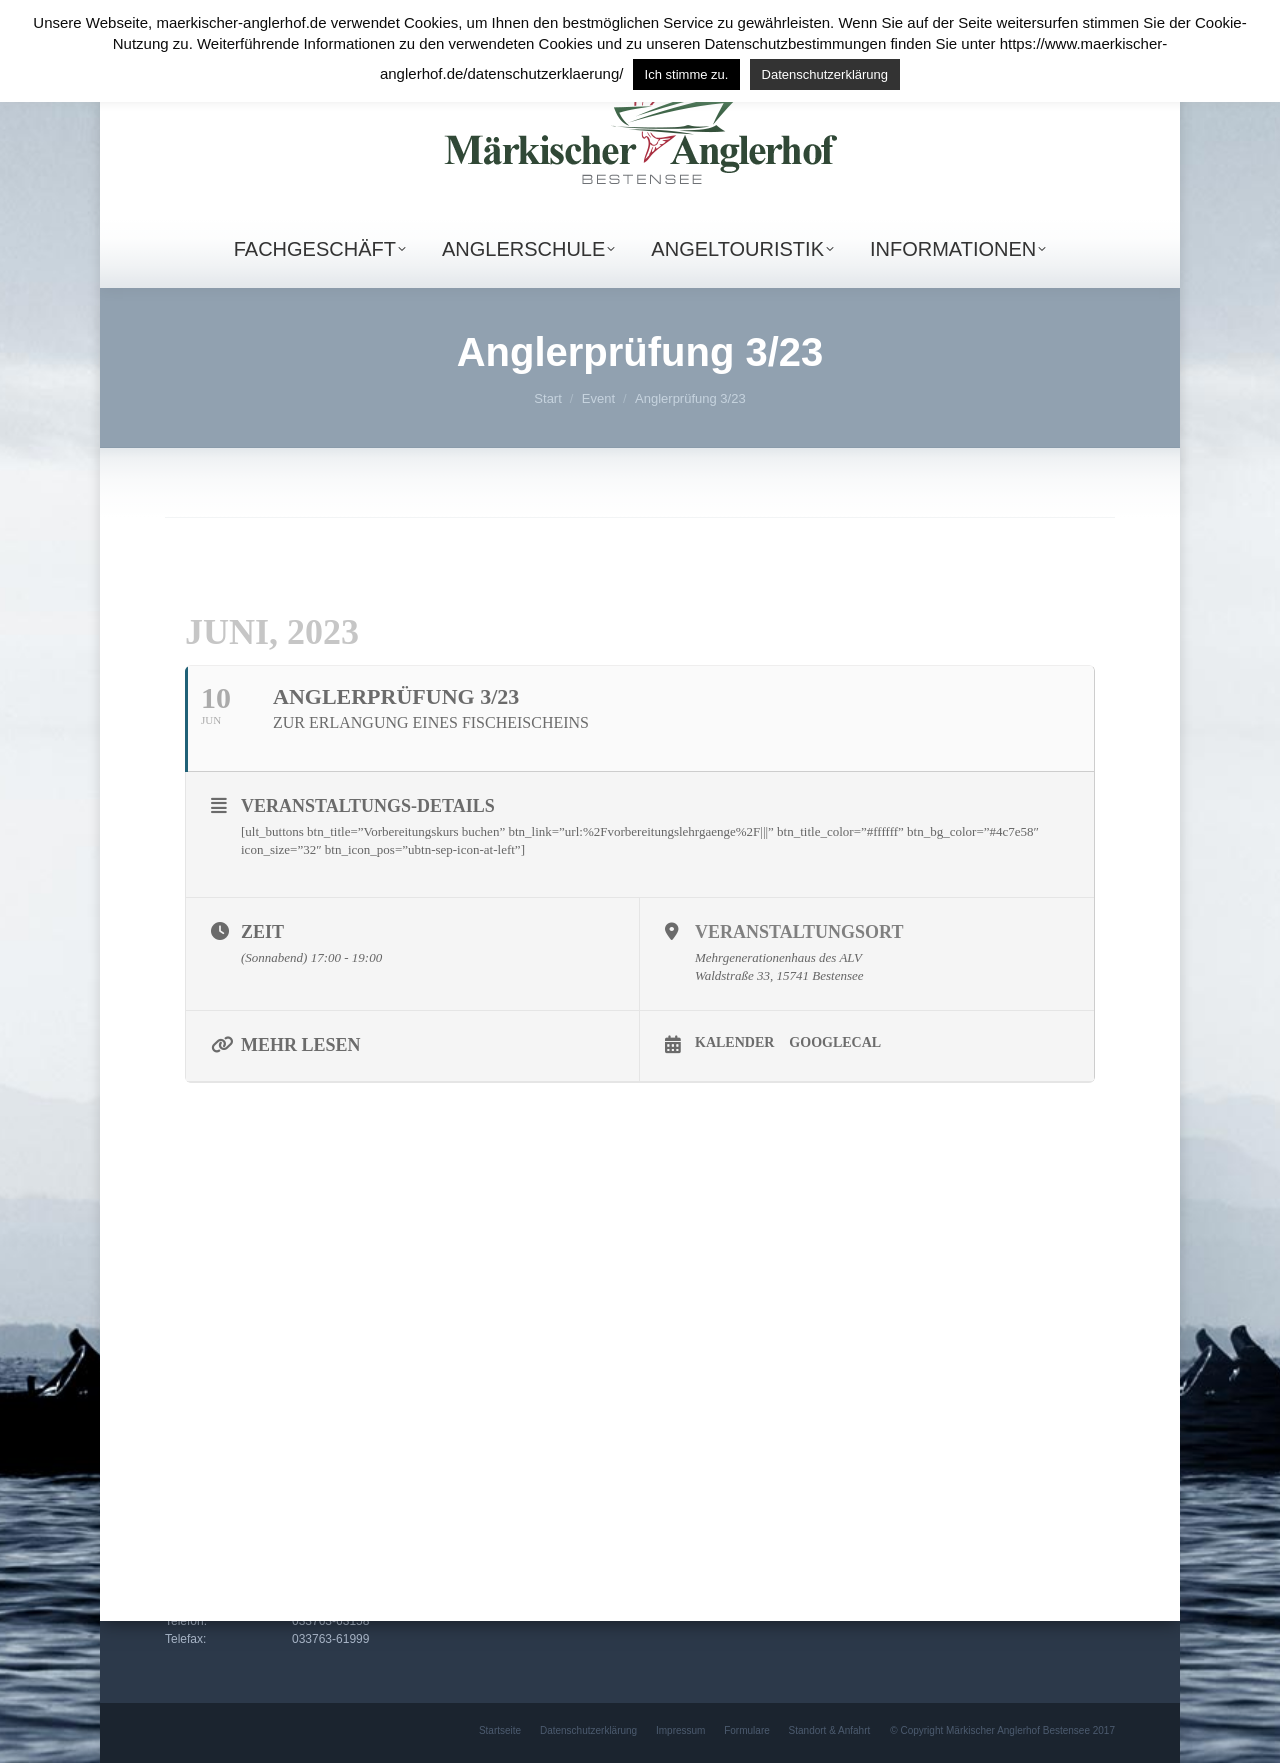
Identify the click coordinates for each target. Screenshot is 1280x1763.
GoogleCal (835, 1042)
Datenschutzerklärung (825, 74)
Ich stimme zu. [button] (687, 74)
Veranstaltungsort (799, 932)
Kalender (734, 1042)
